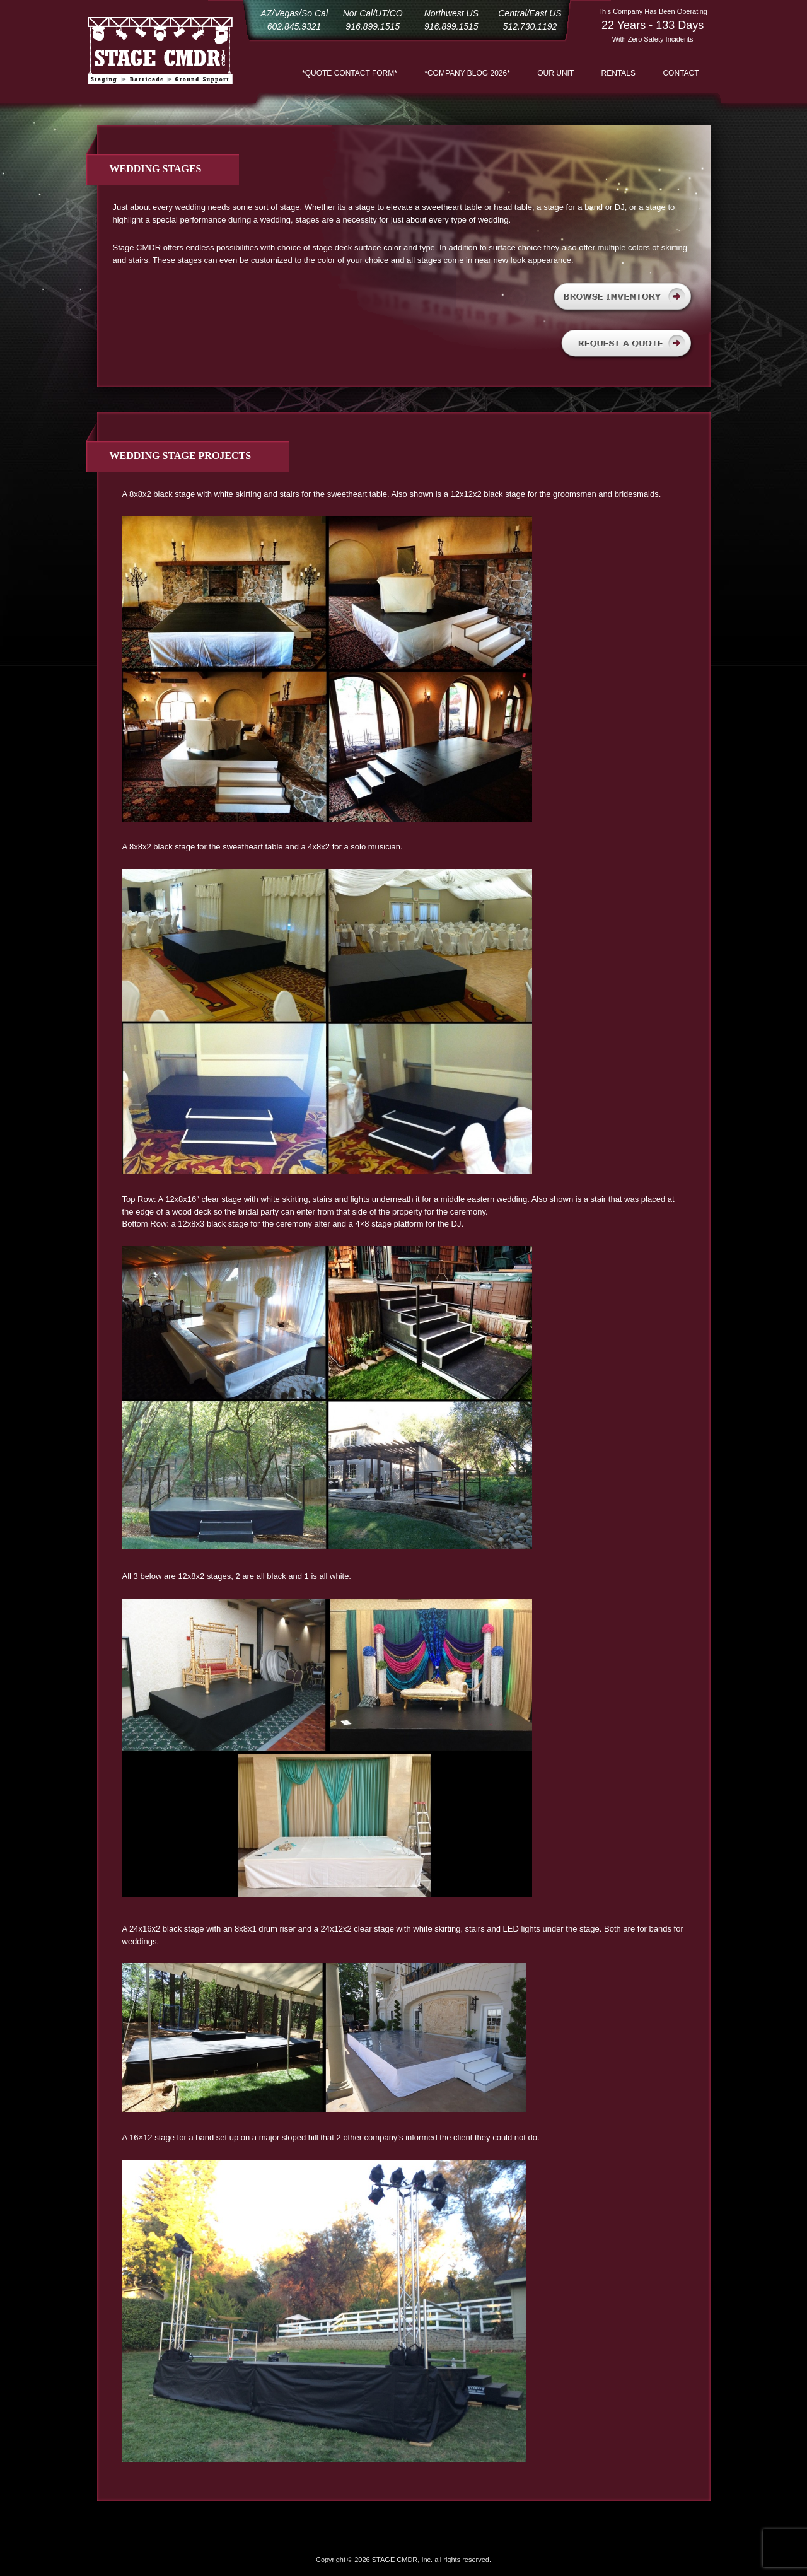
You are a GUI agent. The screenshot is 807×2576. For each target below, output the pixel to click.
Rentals (618, 73)
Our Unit (555, 73)
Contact (681, 73)
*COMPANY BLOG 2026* (467, 73)
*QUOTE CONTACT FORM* (349, 73)
